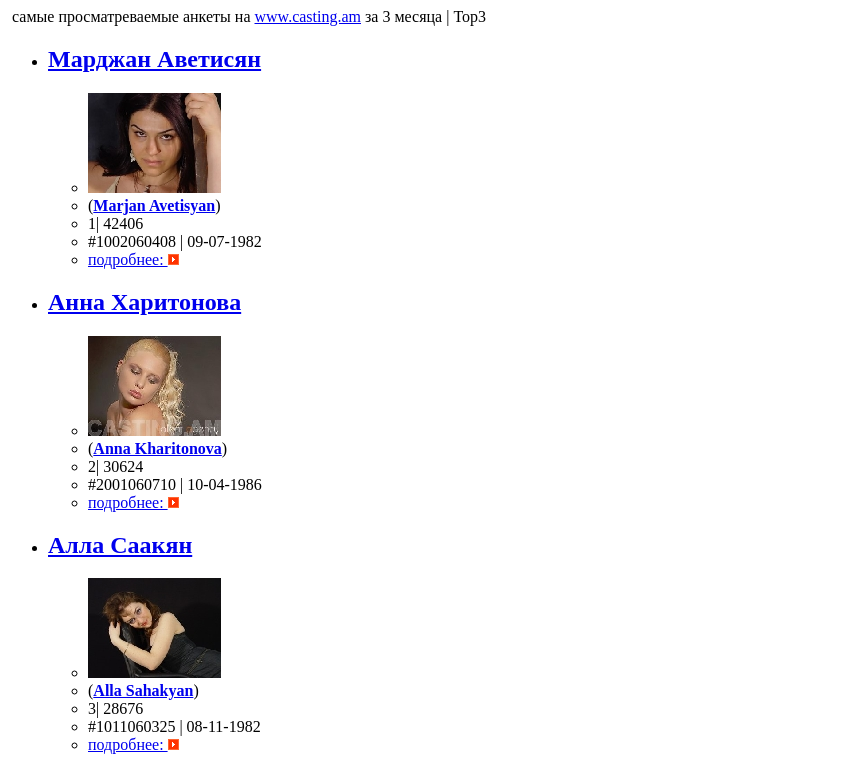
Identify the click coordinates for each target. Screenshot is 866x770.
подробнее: (128, 259)
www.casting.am (308, 16)
